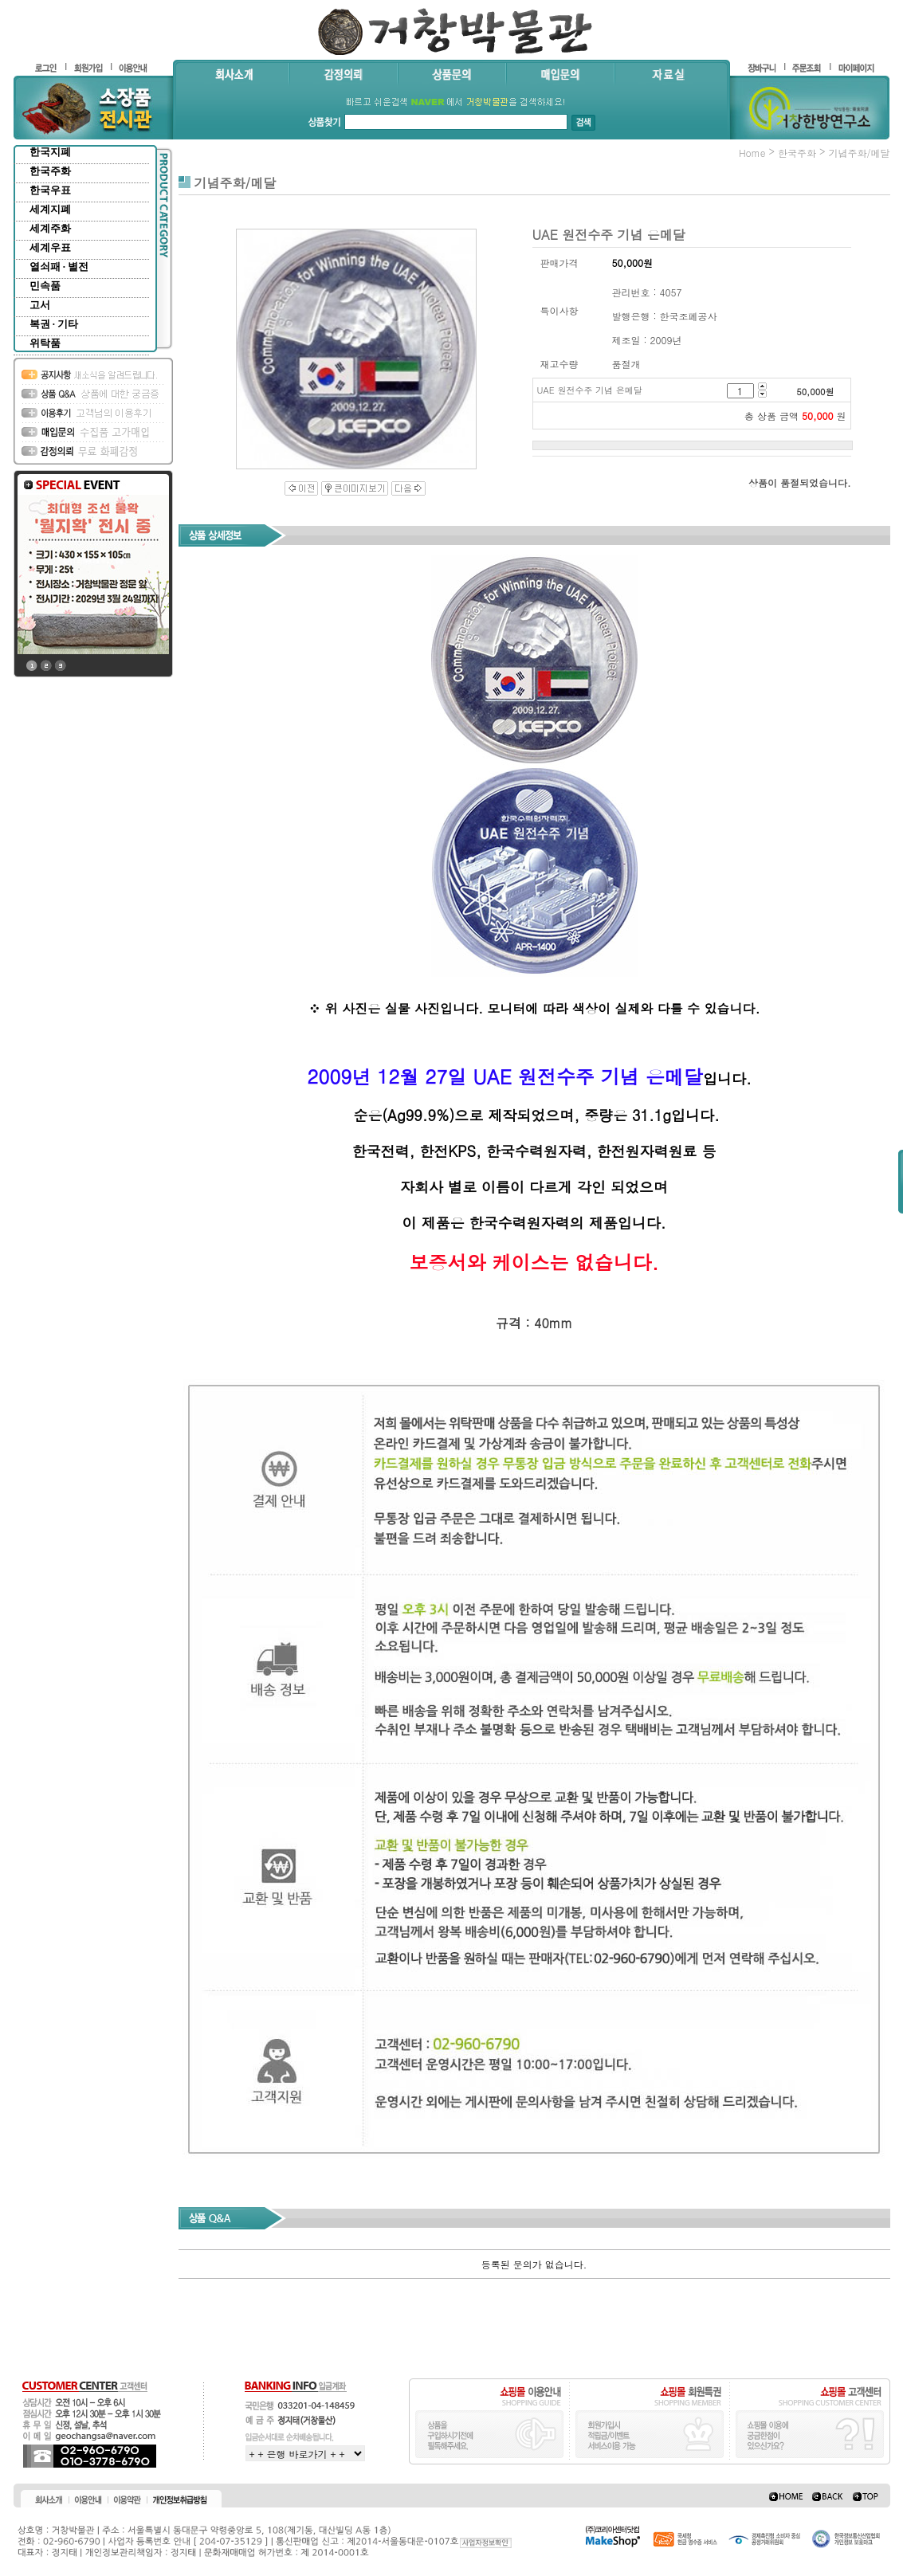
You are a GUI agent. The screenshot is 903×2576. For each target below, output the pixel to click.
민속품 (45, 286)
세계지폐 (50, 209)
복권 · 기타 (54, 324)
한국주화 (50, 171)
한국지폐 (50, 152)
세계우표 (50, 247)
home (752, 152)
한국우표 (50, 190)
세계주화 (50, 228)
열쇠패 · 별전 (59, 266)
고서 (39, 305)
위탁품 (45, 343)
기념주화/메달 (858, 152)
